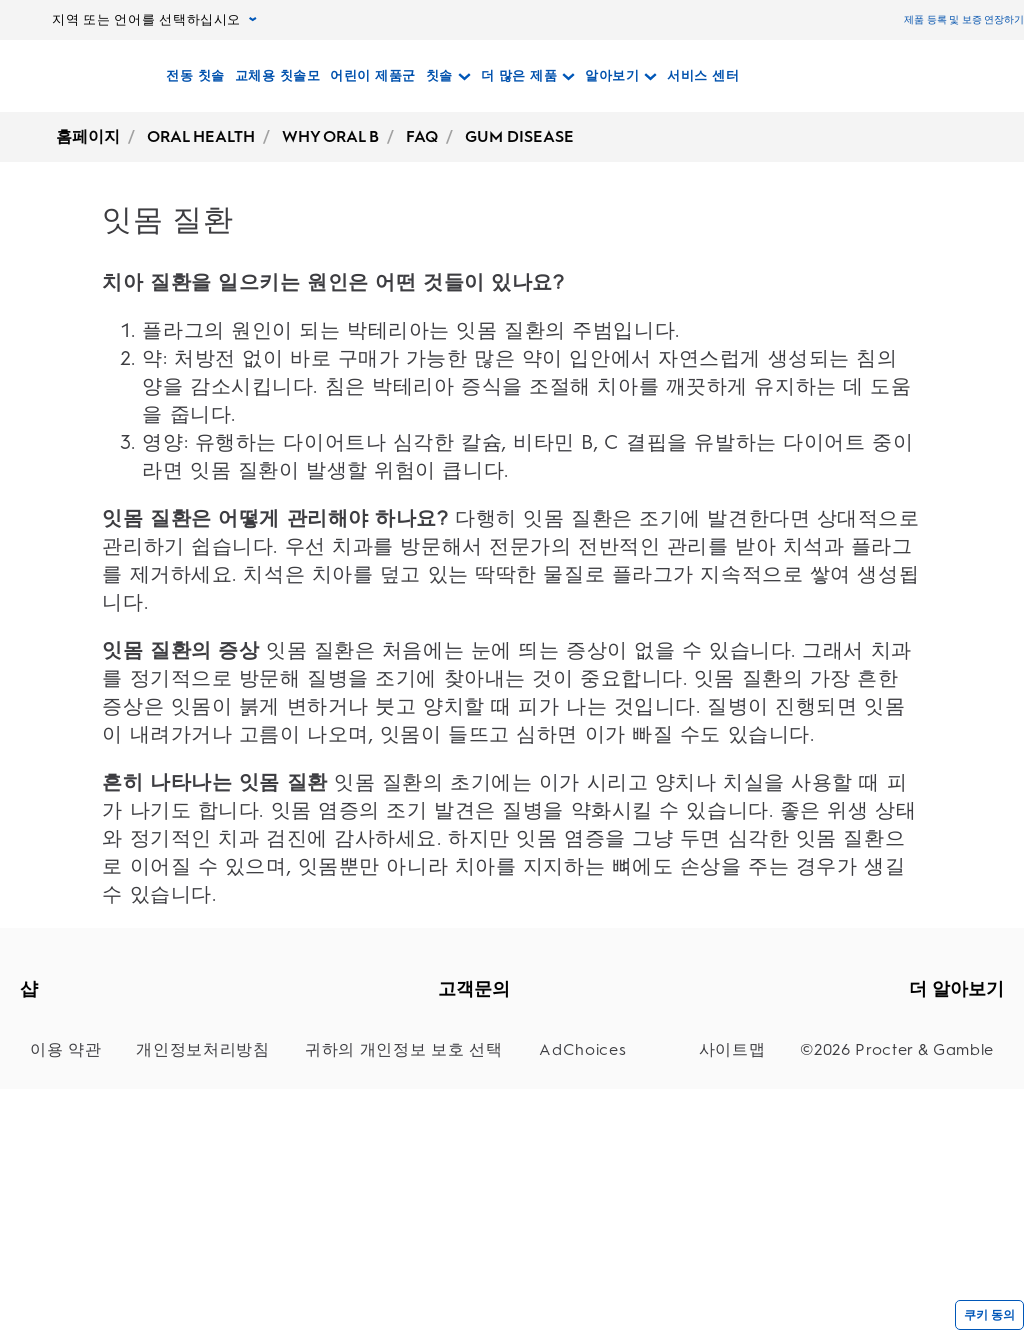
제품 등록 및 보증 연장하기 (964, 19)
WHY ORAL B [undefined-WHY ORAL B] (330, 136)
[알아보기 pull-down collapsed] (621, 76)
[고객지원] (500, 1030)
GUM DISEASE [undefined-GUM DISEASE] (519, 136)
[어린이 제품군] (373, 76)
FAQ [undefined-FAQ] (422, 136)
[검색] (847, 76)
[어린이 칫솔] (72, 1104)
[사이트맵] (777, 1263)
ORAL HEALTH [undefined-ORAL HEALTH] (201, 136)
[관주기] (72, 1177)
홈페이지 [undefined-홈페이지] (88, 136)
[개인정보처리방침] (170, 1263)
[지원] (500, 1067)
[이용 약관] (61, 1263)
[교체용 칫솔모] (278, 76)
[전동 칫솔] (195, 76)
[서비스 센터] (703, 76)
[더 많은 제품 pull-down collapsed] (528, 76)
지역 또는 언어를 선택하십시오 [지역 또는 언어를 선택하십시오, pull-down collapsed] (154, 20)
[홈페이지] (73, 76)
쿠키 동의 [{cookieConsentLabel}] (989, 1315)
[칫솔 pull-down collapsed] (448, 76)
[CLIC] (72, 1140)
